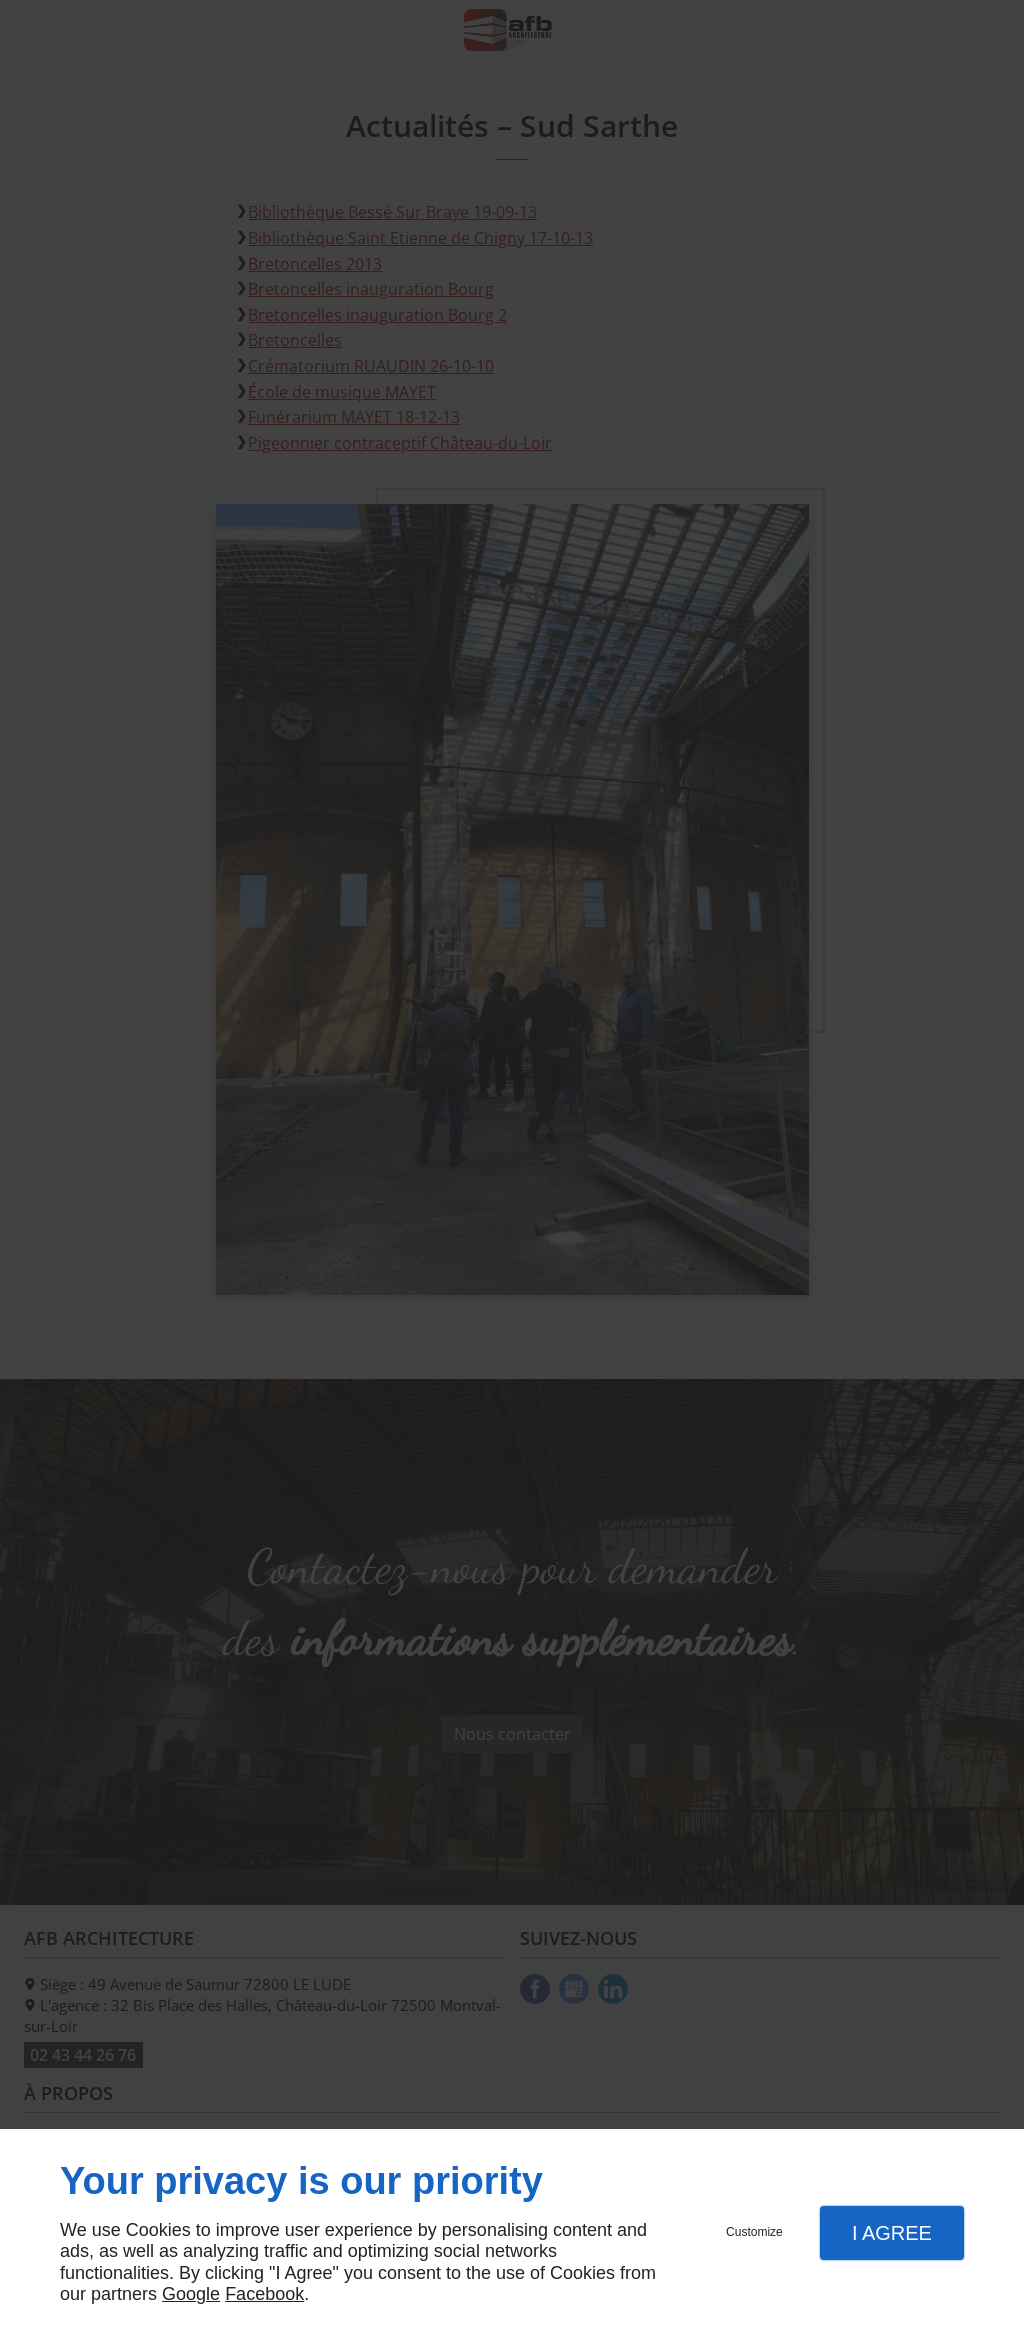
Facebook (264, 2294)
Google (191, 2294)
